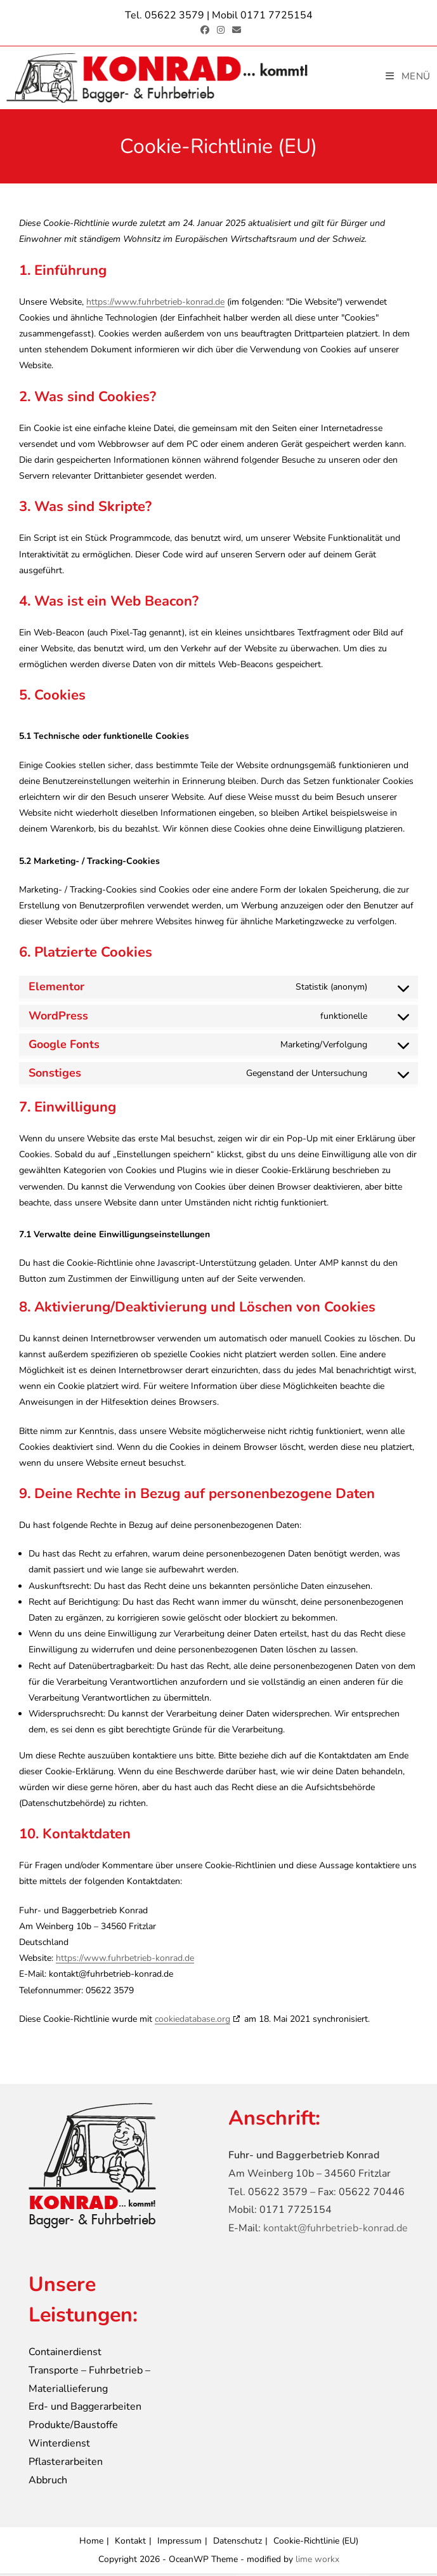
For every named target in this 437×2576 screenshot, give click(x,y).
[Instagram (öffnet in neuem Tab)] (220, 30)
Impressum (179, 2543)
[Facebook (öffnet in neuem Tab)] (205, 30)
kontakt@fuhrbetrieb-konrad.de (335, 2231)
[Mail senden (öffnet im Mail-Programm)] (234, 30)
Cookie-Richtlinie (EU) (315, 2543)
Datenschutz (237, 2543)
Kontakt (130, 2543)
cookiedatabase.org (192, 2021)
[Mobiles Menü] (408, 76)
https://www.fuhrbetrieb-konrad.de (155, 304)
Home (91, 2543)
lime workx (317, 2562)
